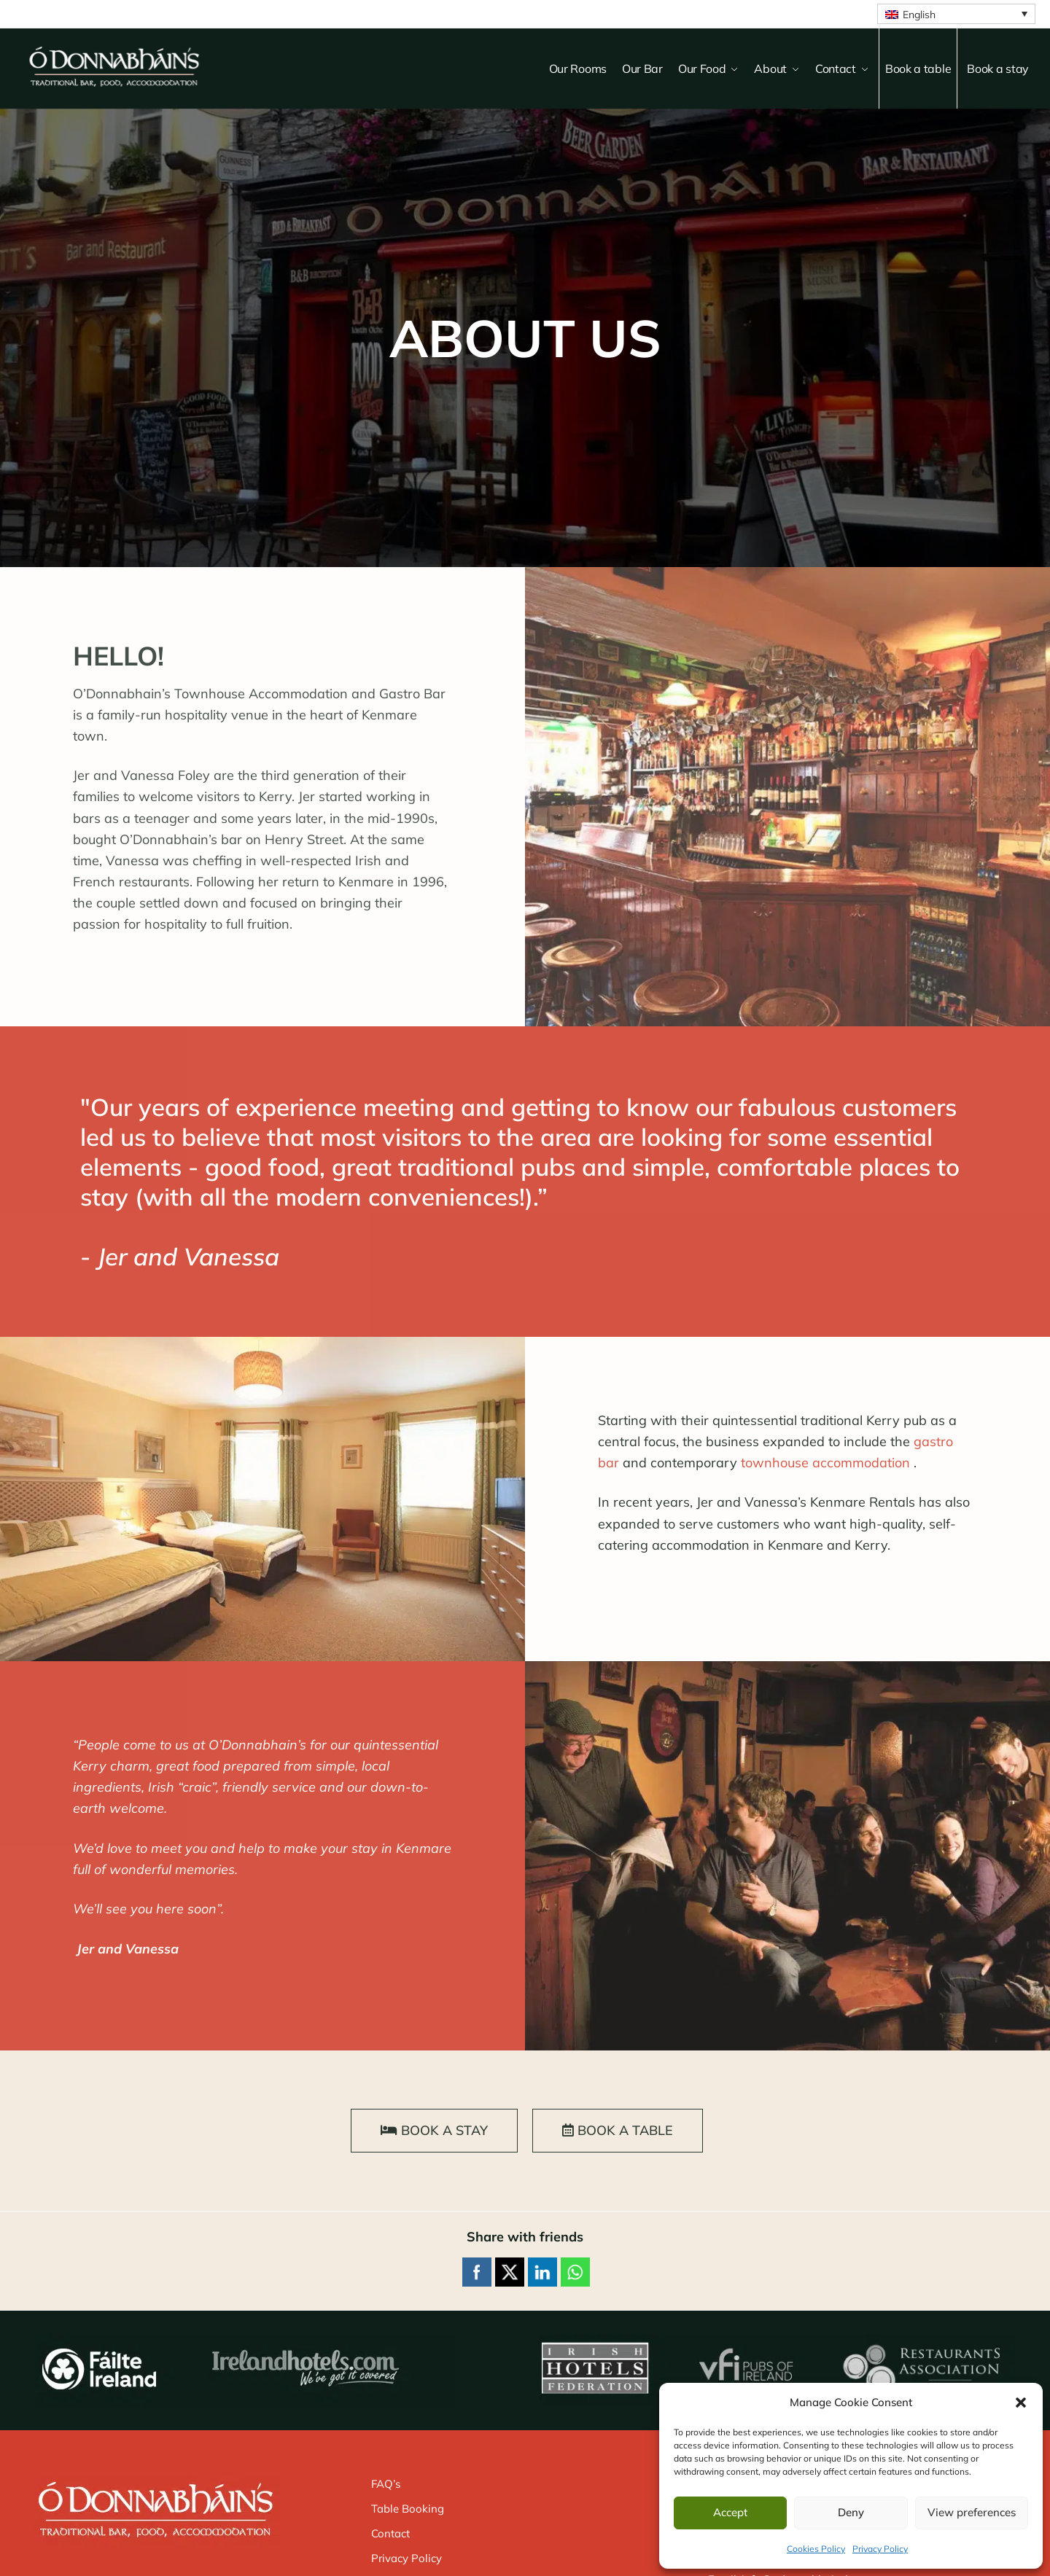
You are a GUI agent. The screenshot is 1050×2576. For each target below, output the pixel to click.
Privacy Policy (880, 2548)
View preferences (972, 2512)
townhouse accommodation (825, 1462)
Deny (851, 2512)
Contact (390, 2533)
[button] (1021, 2402)
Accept (730, 2512)
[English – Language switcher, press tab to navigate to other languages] (956, 14)
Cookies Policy (816, 2548)
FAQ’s (385, 2484)
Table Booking (407, 2508)
